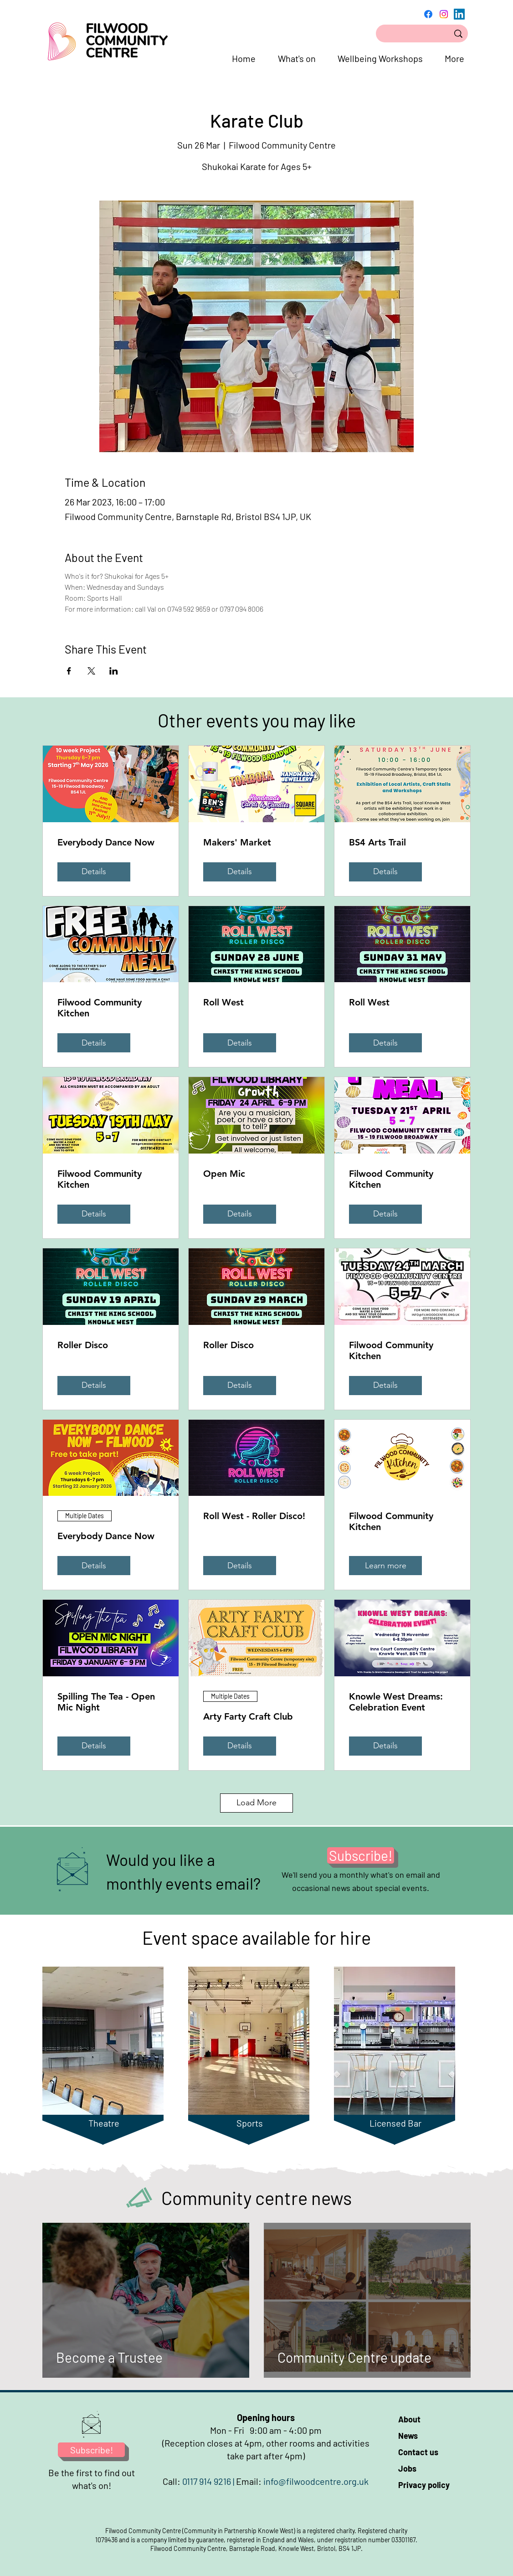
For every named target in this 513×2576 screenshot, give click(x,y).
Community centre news (256, 2198)
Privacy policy (424, 2485)
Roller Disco (82, 1345)
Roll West (223, 1002)
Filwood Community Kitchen (99, 1008)
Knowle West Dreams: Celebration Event (396, 1702)
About (409, 2419)
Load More (256, 1803)
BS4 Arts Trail (377, 842)
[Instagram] (443, 14)
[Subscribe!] (360, 1855)
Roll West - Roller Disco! (254, 1515)
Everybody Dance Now (105, 842)
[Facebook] (428, 14)
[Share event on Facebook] (69, 671)
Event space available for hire (256, 1937)
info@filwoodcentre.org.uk (316, 2481)
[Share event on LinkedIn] (113, 671)
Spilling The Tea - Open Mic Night (106, 1702)
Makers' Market (237, 842)
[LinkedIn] (459, 14)
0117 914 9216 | (209, 2481)
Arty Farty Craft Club (248, 1716)
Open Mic (224, 1173)
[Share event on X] (91, 671)
